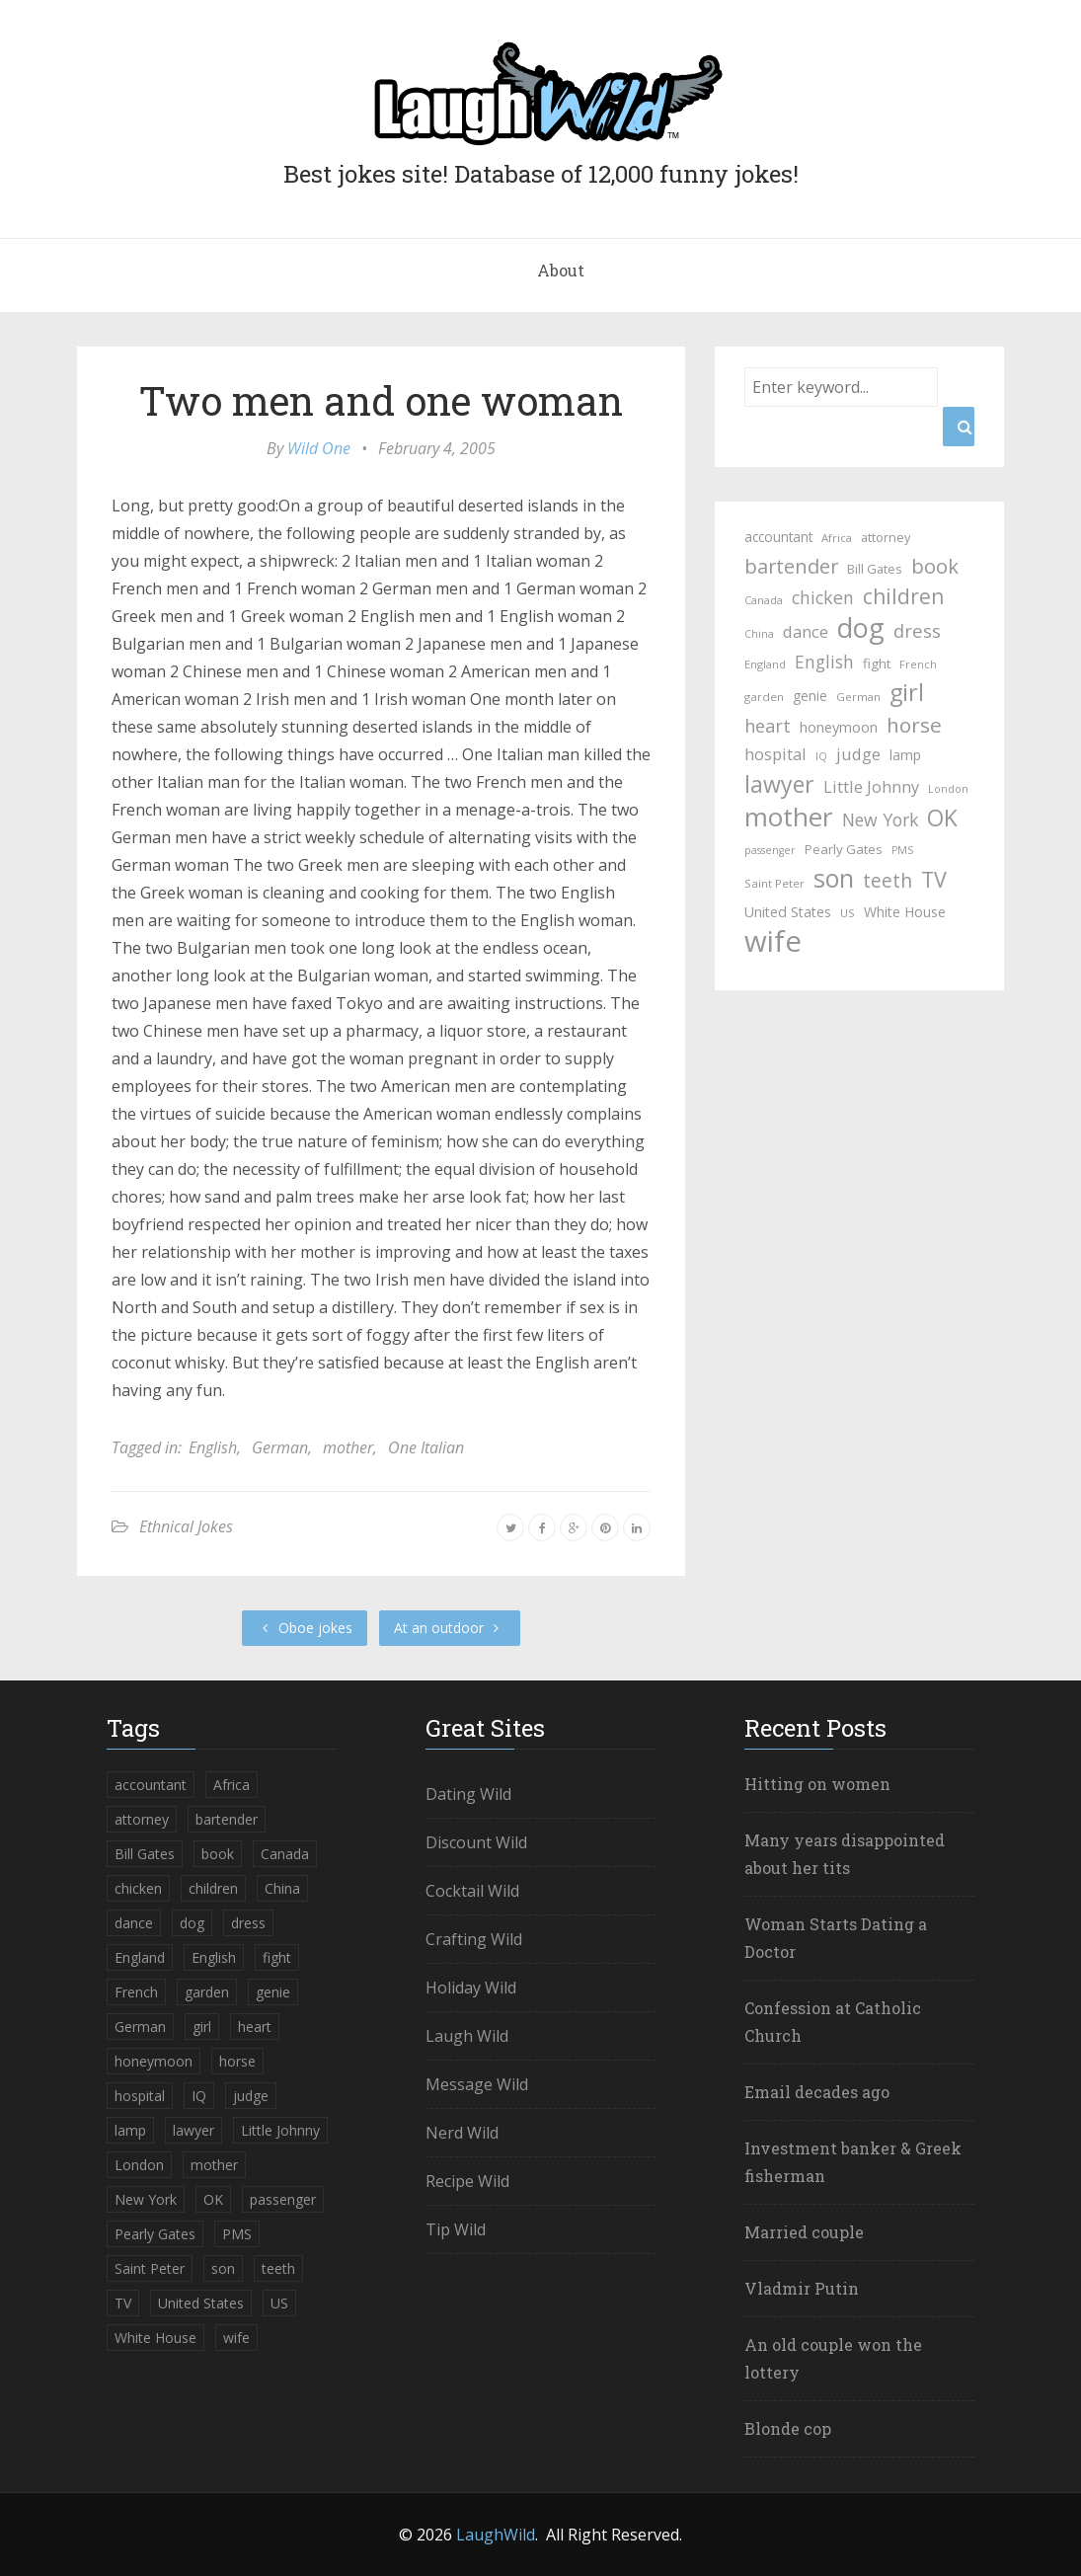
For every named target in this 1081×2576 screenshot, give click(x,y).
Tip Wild (455, 2229)
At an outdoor (449, 1627)
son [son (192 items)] (833, 878)
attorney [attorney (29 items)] (885, 537)
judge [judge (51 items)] (858, 753)
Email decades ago (816, 2091)
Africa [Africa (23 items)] (836, 537)
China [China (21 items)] (759, 634)
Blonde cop (787, 2428)
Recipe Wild (467, 2181)
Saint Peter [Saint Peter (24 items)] (774, 883)
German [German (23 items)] (858, 696)
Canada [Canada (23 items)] (763, 599)
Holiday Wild (470, 1987)
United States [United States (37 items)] (787, 911)
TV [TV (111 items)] (934, 880)
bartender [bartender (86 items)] (791, 566)
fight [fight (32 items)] (876, 663)
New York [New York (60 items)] (880, 819)
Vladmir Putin (801, 2288)
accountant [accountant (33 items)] (778, 536)
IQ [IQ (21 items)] (821, 756)
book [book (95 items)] (935, 566)
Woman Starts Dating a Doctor (835, 1937)
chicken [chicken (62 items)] (823, 597)
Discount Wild (476, 1842)
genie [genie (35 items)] (810, 695)
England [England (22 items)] (765, 664)
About (560, 270)
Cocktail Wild (472, 1891)
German (280, 1447)
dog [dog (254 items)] (861, 628)
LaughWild (495, 2534)
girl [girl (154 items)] (906, 692)
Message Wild (476, 2084)
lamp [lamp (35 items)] (905, 754)
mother (348, 1447)
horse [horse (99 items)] (914, 725)
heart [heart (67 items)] (767, 726)
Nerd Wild (462, 2133)
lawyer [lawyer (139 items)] (779, 784)
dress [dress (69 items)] (917, 630)
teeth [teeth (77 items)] (887, 881)
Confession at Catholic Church (832, 2021)
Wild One (318, 448)
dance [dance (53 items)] (805, 631)
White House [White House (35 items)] (905, 911)
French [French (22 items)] (918, 664)
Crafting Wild (473, 1939)
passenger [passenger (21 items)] (770, 850)
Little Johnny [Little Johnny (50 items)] (871, 787)
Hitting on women (817, 1783)
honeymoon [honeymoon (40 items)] (839, 727)
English (213, 1447)
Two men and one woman (381, 400)
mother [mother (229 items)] (788, 816)
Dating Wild (468, 1794)
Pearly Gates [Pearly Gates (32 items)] (844, 849)
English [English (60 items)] (824, 661)
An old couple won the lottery (833, 2358)
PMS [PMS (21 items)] (902, 850)
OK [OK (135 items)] (942, 818)
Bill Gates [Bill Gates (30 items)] (874, 569)
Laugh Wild (466, 2036)
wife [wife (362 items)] (773, 941)
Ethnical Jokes (186, 1526)
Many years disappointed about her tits (844, 1854)
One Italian (426, 1447)
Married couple (804, 2232)
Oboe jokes (304, 1627)
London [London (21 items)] (948, 789)
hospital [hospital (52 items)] (775, 753)
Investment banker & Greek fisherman (853, 2162)
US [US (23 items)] (847, 912)
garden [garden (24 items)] (764, 696)
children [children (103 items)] (903, 596)
